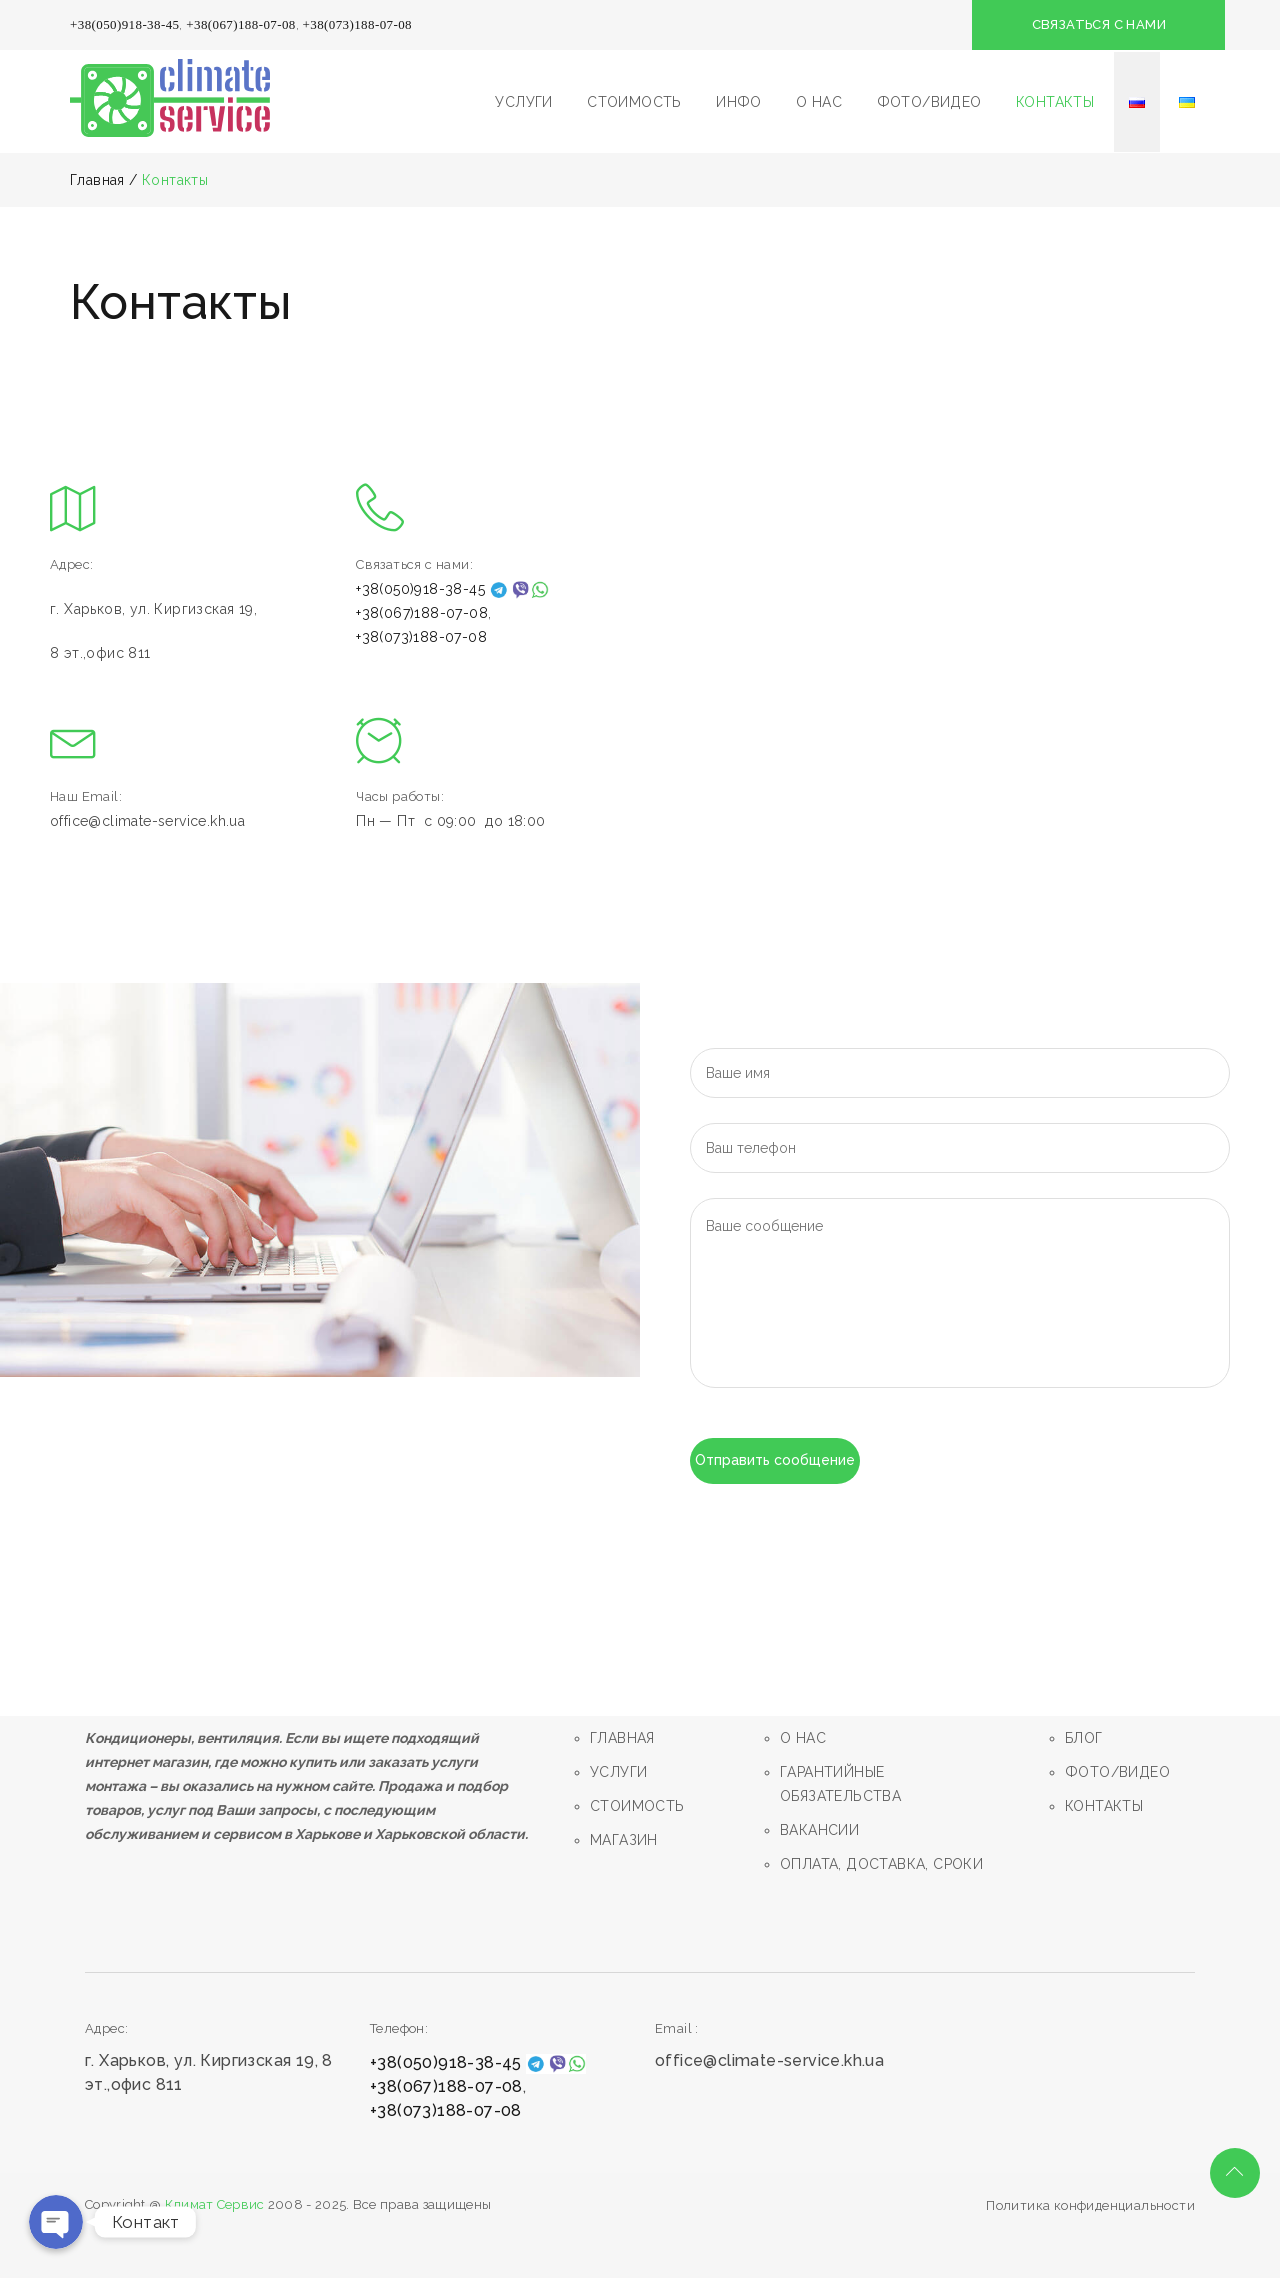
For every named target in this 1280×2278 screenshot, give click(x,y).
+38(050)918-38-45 (124, 24)
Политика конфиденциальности (1090, 2205)
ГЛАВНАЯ (622, 1738)
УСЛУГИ (523, 102)
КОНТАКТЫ (1055, 102)
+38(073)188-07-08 (357, 24)
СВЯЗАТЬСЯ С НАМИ (1100, 24)
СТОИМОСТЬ (634, 102)
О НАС (819, 102)
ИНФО (739, 102)
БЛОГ (1084, 1738)
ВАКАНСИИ (819, 1830)
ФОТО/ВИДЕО (929, 102)
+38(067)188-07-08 (240, 24)
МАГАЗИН (624, 1840)
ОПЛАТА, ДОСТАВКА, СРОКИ (881, 1864)
